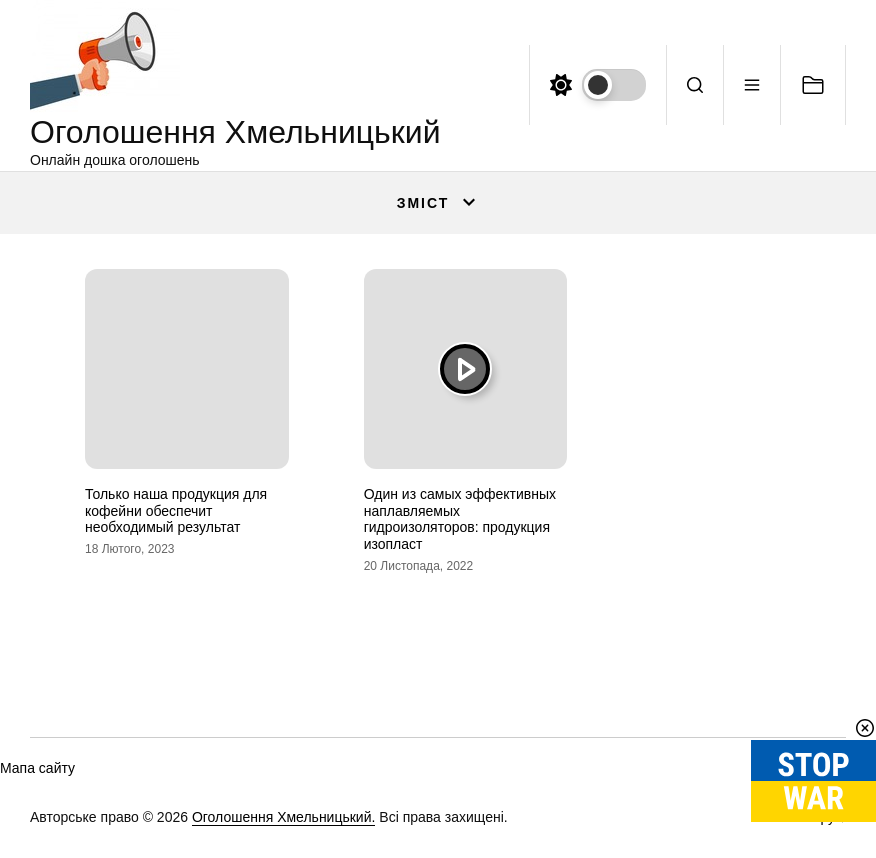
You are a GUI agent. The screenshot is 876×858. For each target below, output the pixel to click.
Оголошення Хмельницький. (284, 817)
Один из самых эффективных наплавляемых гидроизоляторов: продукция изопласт (460, 519)
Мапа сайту (37, 768)
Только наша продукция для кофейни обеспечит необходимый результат (176, 511)
